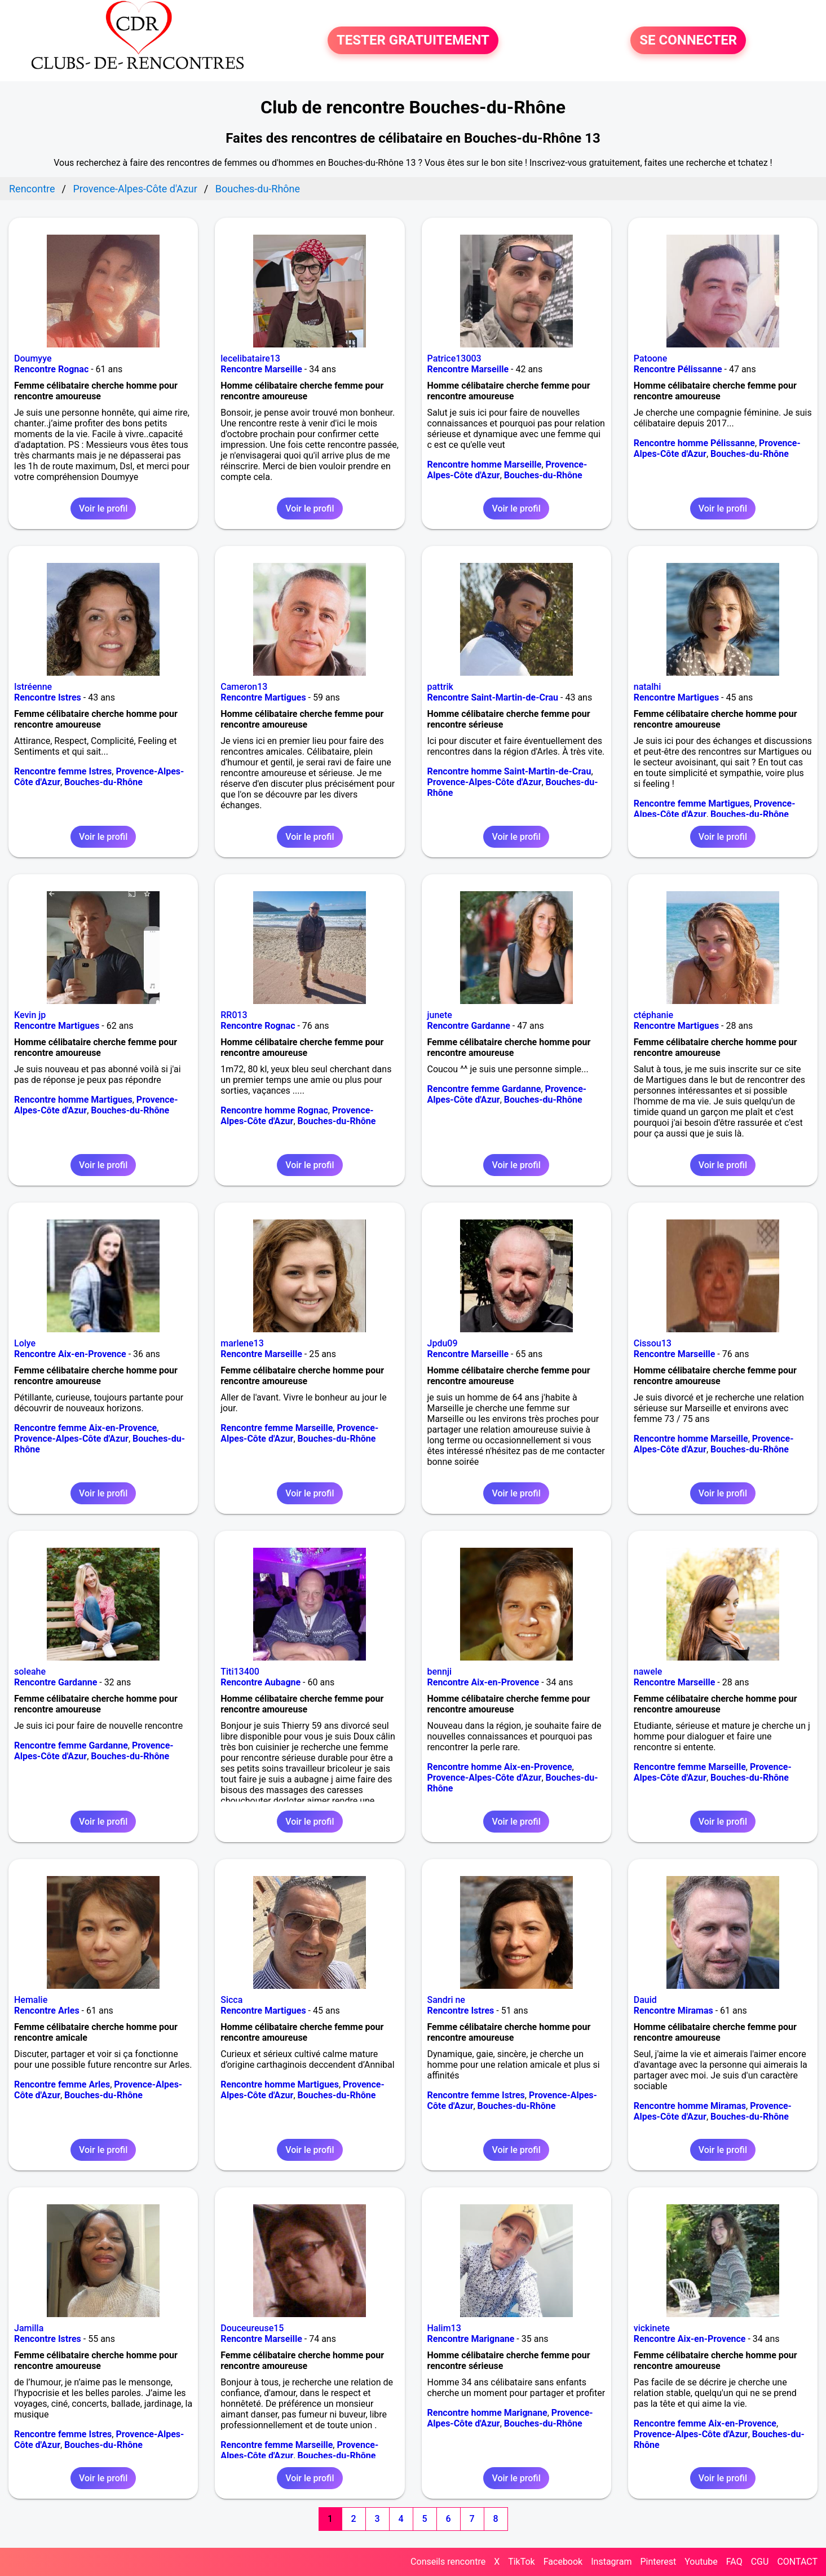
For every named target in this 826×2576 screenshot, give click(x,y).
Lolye (25, 1343)
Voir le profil (103, 508)
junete (439, 1015)
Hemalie (30, 1999)
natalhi (647, 686)
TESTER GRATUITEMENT (413, 41)
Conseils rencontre (447, 2561)
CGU (760, 2561)
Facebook (563, 2561)
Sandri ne (446, 1999)
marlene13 (242, 1343)
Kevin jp (30, 1015)
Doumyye (33, 358)
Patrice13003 (454, 358)
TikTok (521, 2561)
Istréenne (33, 686)
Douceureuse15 (252, 2328)
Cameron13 (243, 686)
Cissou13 (653, 1343)
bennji (439, 1671)
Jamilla (28, 2328)
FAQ (734, 2561)
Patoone (651, 358)
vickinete (652, 2328)
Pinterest (658, 2561)
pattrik (440, 686)
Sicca (231, 1999)
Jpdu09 (442, 1343)
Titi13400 (239, 1671)
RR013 (233, 1015)
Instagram (611, 2561)
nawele (648, 1671)
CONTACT (797, 2561)
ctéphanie (653, 1015)
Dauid (645, 1999)
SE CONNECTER (688, 41)
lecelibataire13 (250, 358)
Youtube (701, 2561)
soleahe (30, 1671)
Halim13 (444, 2328)
